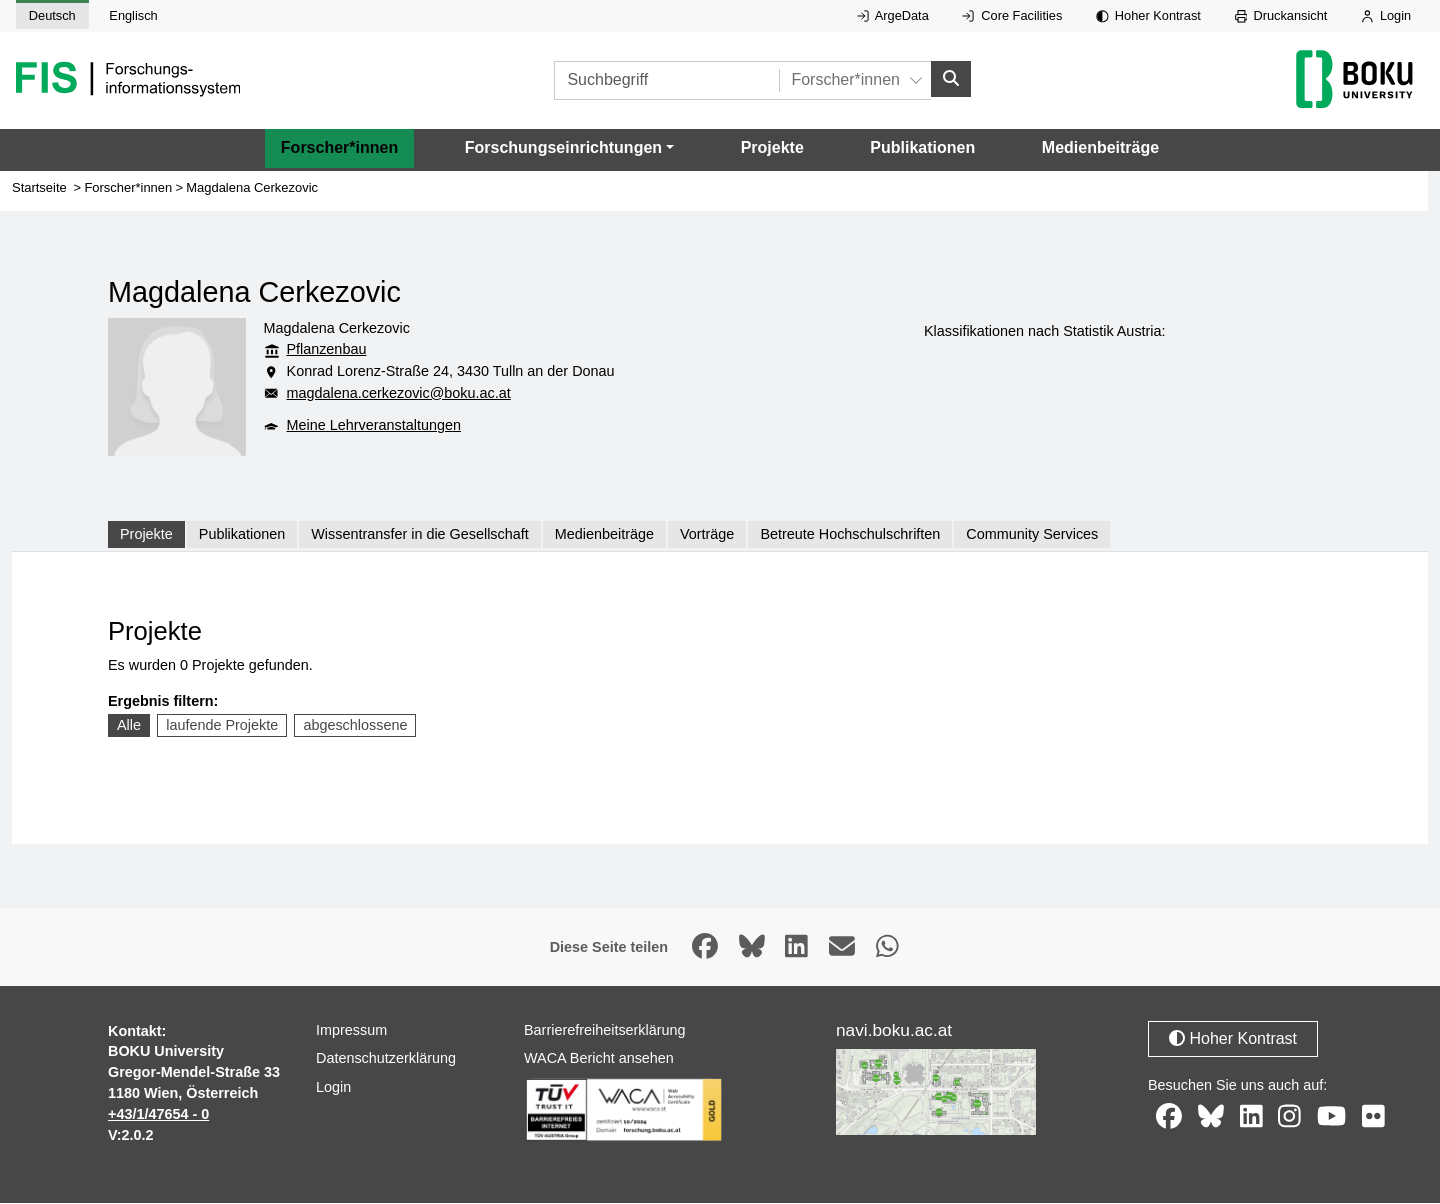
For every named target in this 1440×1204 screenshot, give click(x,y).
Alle (129, 726)
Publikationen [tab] (242, 535)
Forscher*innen (339, 148)
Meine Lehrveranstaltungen (374, 425)
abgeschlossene (355, 726)
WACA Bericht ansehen (599, 1059)
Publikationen (922, 148)
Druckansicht (1281, 15)
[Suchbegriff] (666, 80)
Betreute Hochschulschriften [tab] (850, 535)
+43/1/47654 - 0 (158, 1114)
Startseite (39, 188)
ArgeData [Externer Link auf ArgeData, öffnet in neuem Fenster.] (893, 15)
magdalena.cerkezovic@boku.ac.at (399, 393)
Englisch (133, 15)
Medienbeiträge (1100, 148)
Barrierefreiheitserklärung (605, 1030)
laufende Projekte (222, 726)
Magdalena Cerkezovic (252, 188)
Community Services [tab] (1032, 535)
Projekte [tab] (146, 535)
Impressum (351, 1030)
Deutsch (52, 15)
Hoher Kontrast (1148, 15)
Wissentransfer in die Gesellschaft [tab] (420, 535)
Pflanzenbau (326, 350)
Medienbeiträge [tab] (604, 535)
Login (1386, 15)
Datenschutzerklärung (386, 1059)
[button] (569, 149)
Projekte (772, 148)
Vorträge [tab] (707, 535)
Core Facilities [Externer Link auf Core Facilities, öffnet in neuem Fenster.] (1012, 15)
